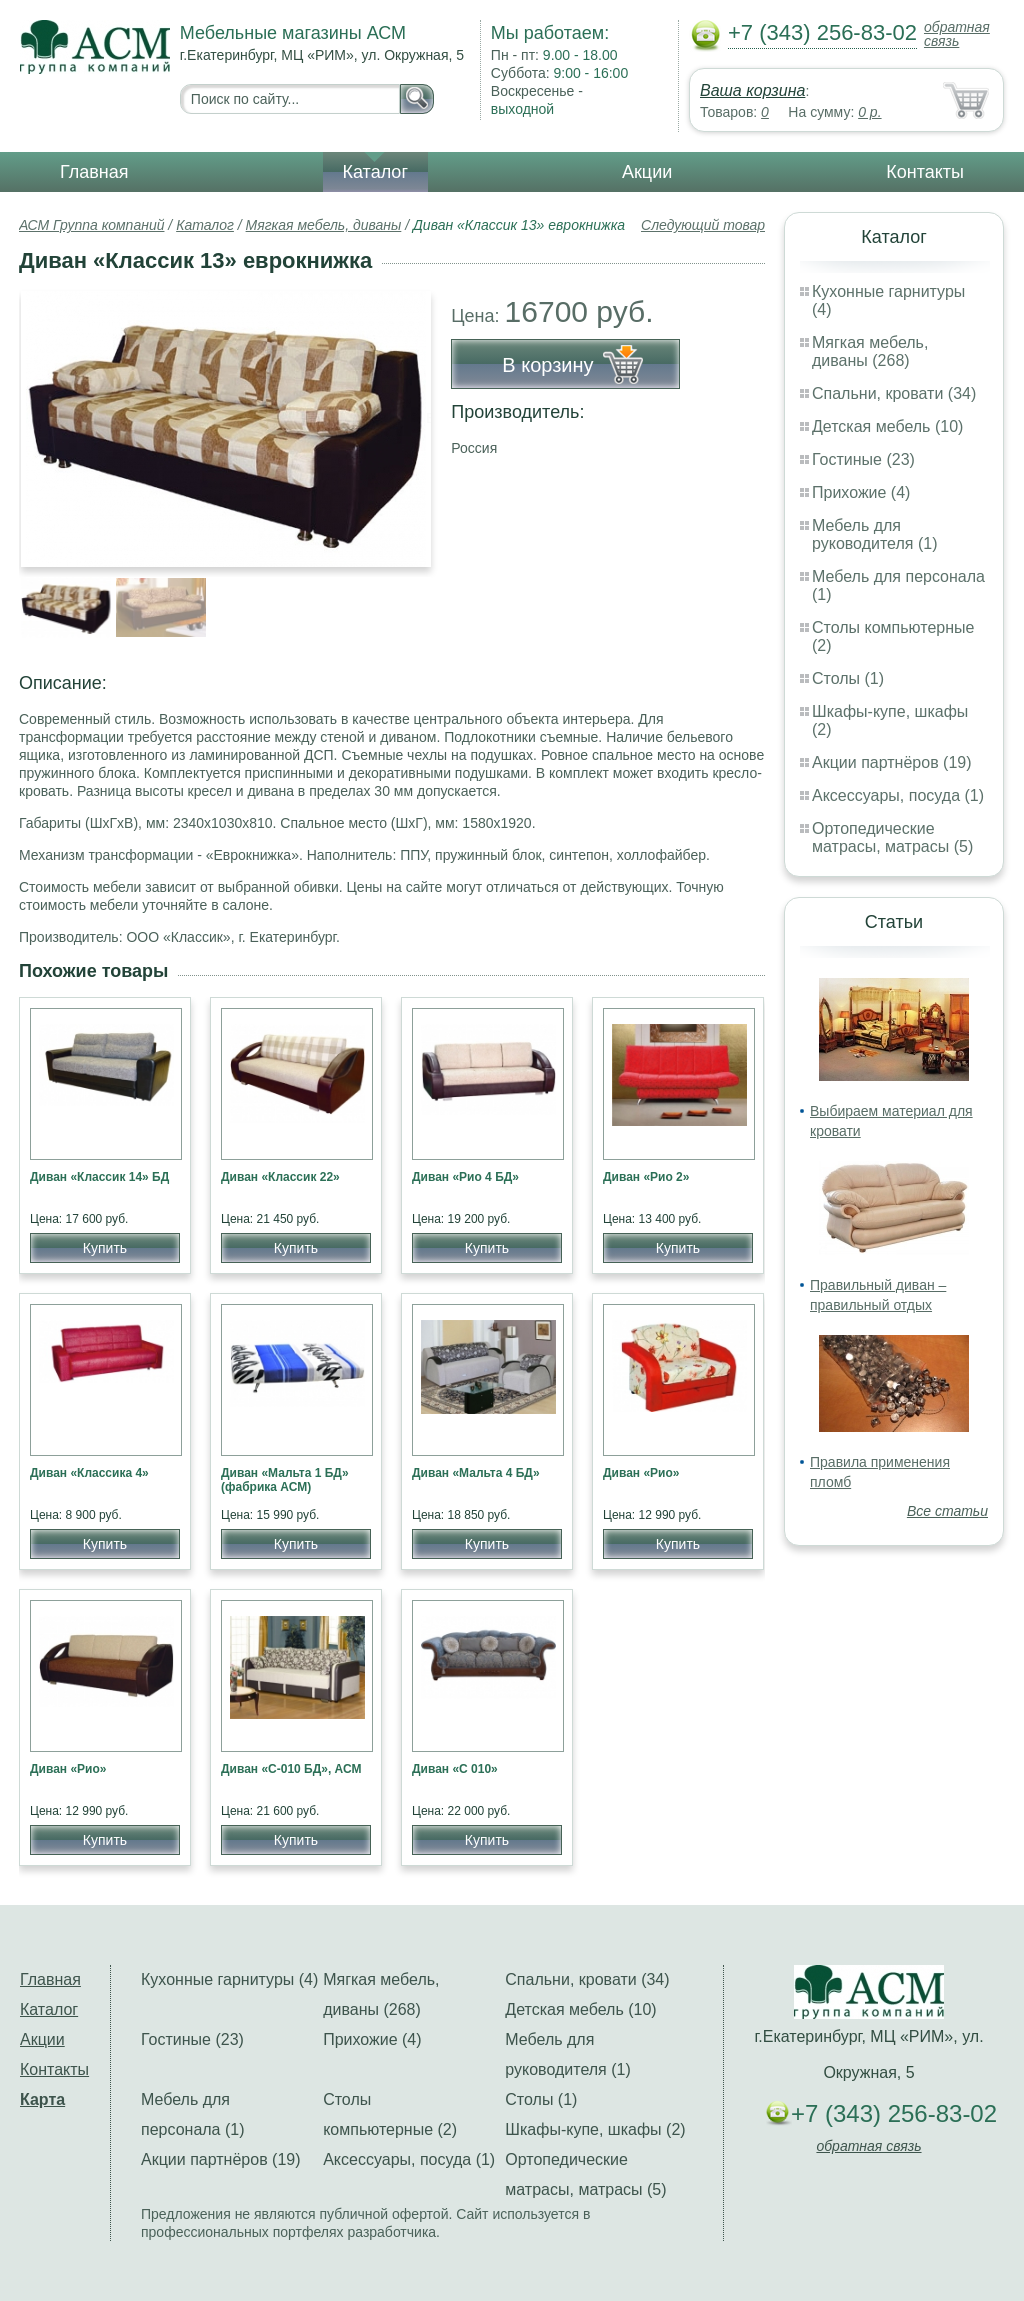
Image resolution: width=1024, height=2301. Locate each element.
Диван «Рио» (641, 1473)
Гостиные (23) (863, 459)
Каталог (375, 172)
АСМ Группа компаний (91, 225)
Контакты (925, 172)
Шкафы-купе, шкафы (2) (595, 2129)
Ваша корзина (752, 90)
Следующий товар (703, 225)
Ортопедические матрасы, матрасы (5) (892, 837)
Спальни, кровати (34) (894, 393)
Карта (42, 2099)
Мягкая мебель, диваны (324, 225)
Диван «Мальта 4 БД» (476, 1473)
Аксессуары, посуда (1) (898, 795)
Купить (105, 1248)
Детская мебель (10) (887, 426)
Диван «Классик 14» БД (99, 1177)
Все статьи (947, 1511)
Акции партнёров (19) (892, 762)
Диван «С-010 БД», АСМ (291, 1769)
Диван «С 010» (455, 1769)
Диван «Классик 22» (280, 1177)
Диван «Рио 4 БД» (465, 1177)
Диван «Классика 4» (89, 1473)
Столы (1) (848, 678)
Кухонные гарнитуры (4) (229, 1979)
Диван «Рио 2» (646, 1177)
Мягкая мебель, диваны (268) (870, 351)
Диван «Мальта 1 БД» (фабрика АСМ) (285, 1480)
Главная (94, 172)
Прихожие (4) (861, 492)
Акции (647, 172)
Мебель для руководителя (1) (874, 534)
